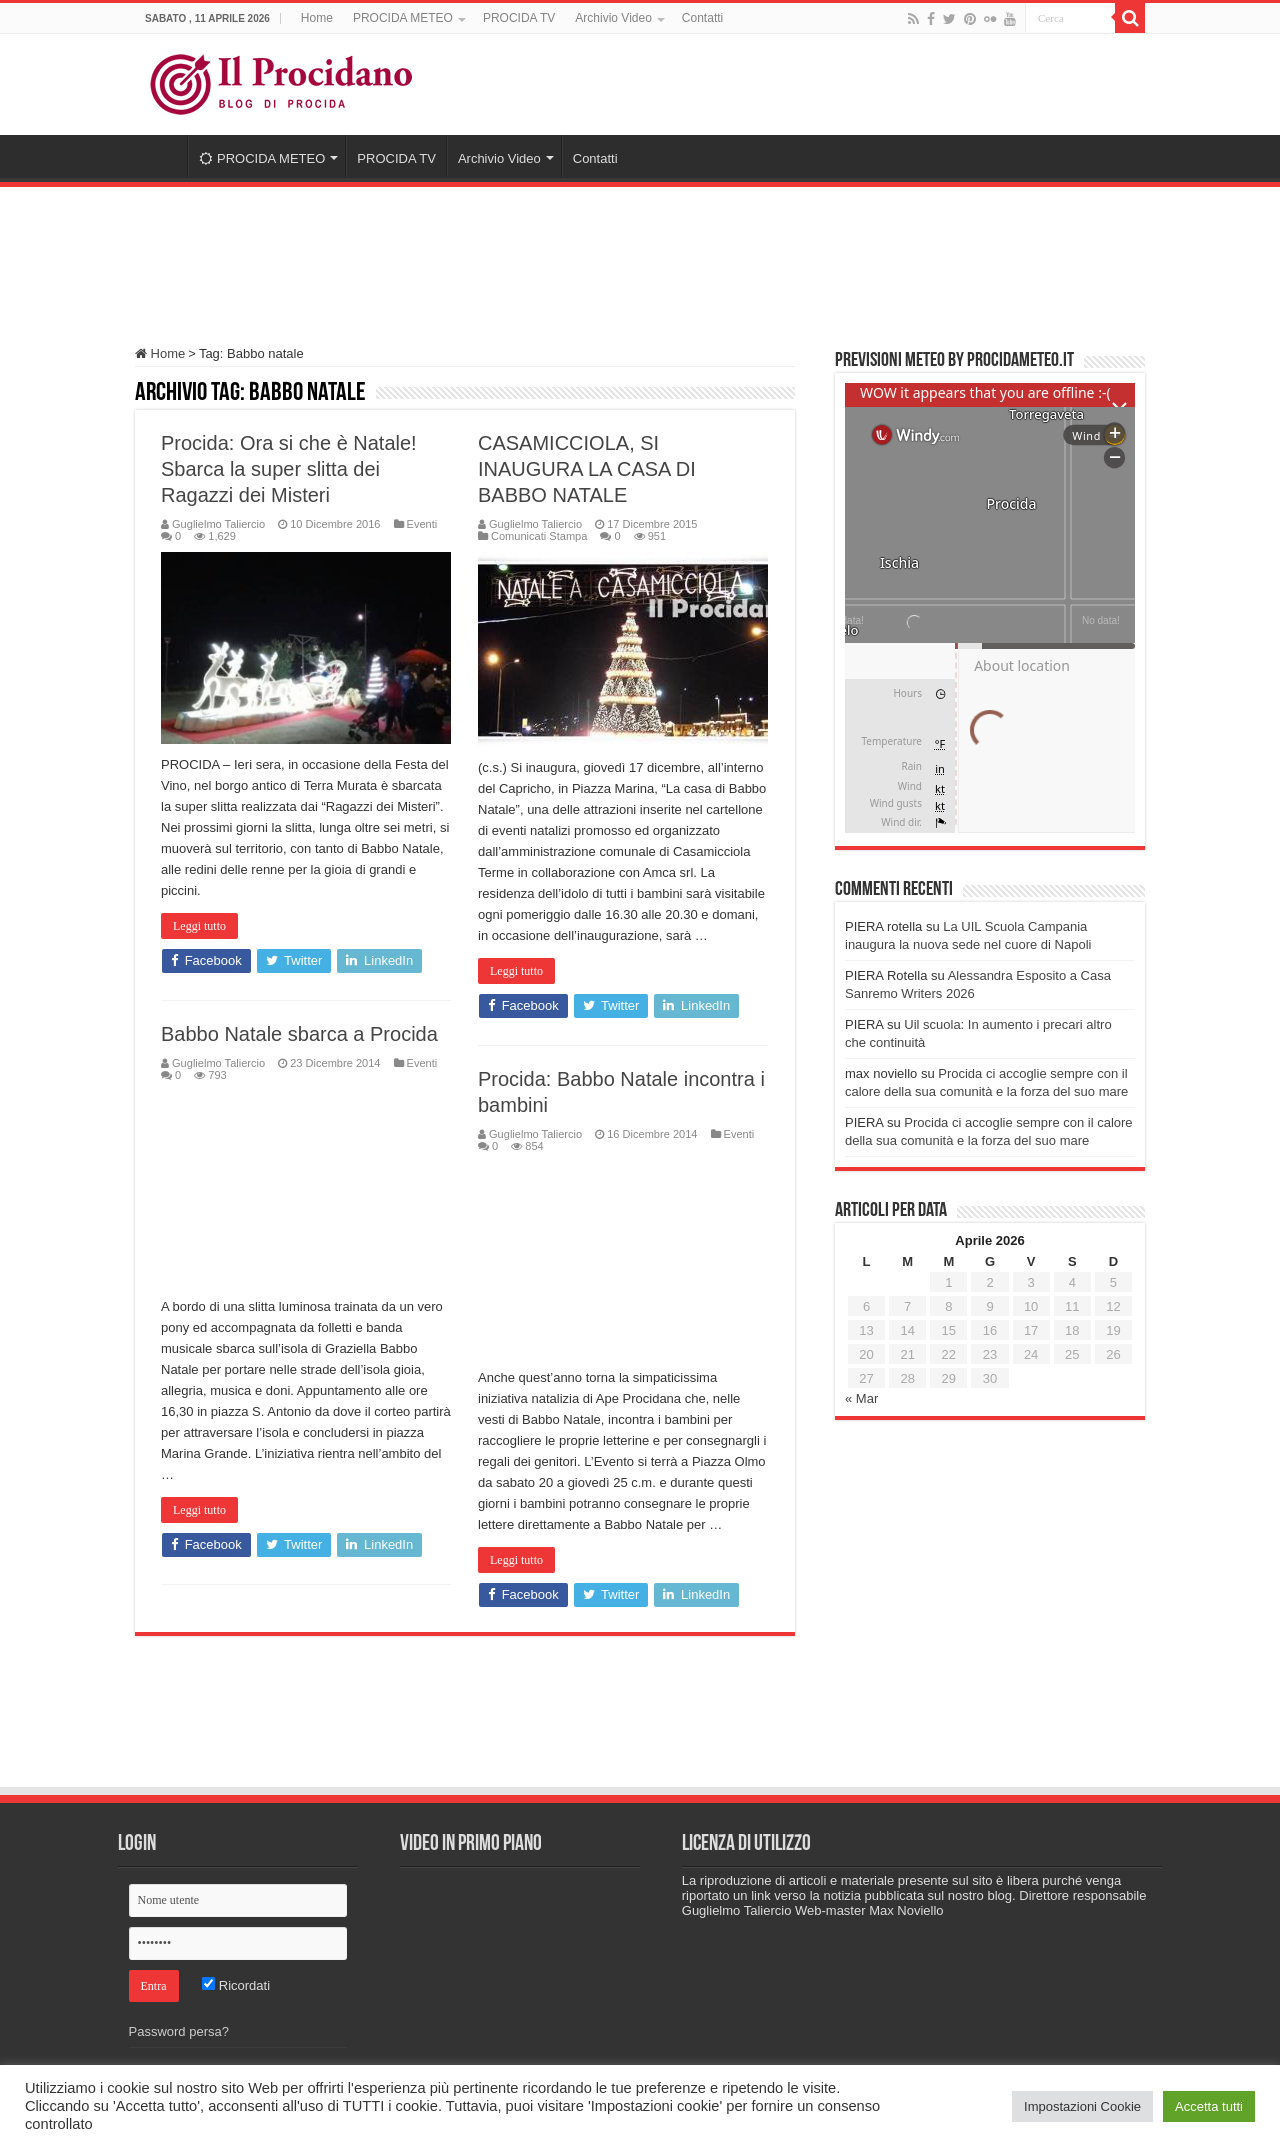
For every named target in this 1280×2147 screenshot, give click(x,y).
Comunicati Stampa (539, 536)
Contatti (702, 18)
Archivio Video (613, 18)
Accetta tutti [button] (1209, 2106)
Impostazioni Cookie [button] (1082, 2106)
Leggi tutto (199, 926)
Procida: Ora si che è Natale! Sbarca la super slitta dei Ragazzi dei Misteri (289, 469)
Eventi (422, 524)
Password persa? (179, 2031)
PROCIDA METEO (403, 18)
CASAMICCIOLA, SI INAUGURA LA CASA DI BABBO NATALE (587, 469)
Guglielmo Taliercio (218, 524)
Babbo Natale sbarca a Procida (299, 1034)
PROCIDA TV (519, 18)
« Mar (861, 1398)
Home (317, 18)
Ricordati (236, 1985)
